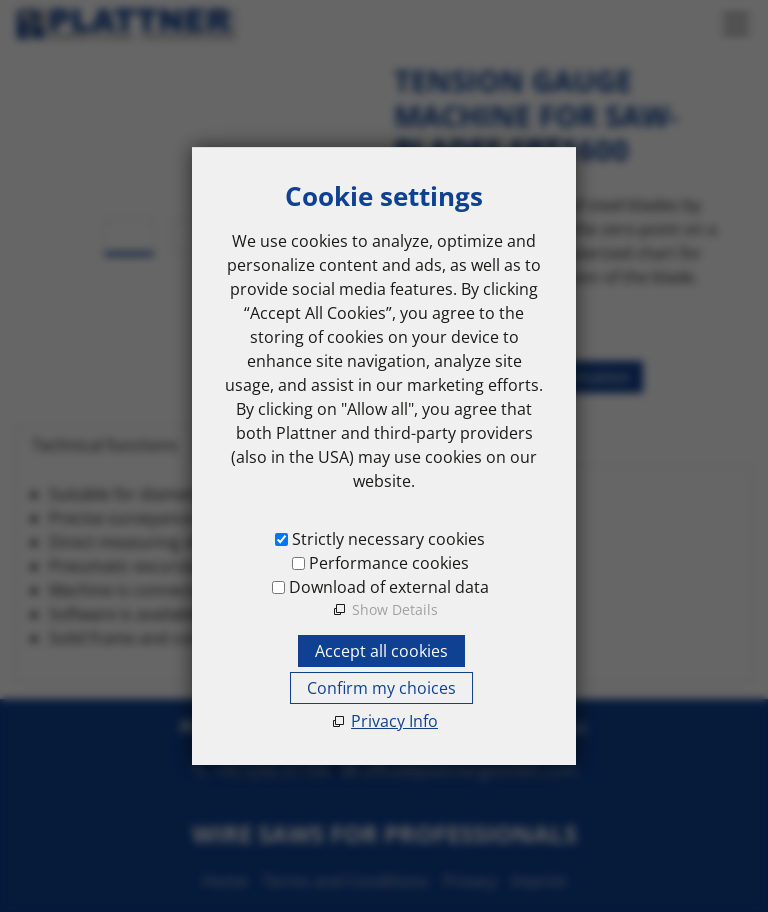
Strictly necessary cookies (388, 539)
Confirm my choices (381, 688)
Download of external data (389, 587)
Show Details (395, 609)
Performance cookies (389, 563)
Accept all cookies (381, 651)
